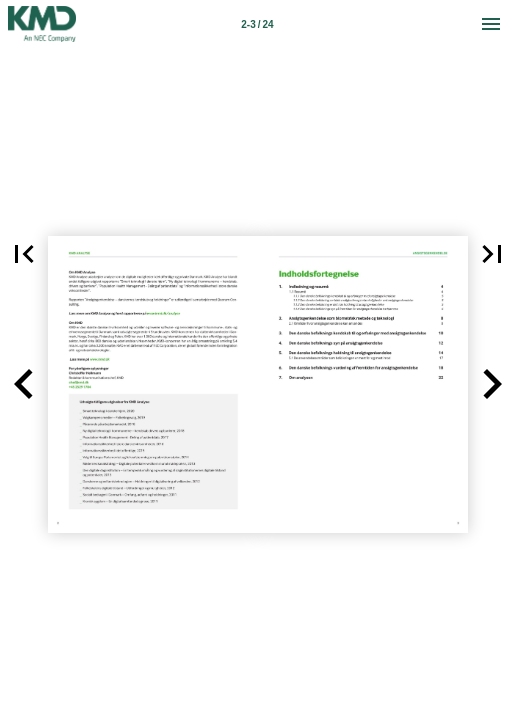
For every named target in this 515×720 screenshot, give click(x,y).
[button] (24, 384)
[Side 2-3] (258, 24)
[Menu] (491, 24)
